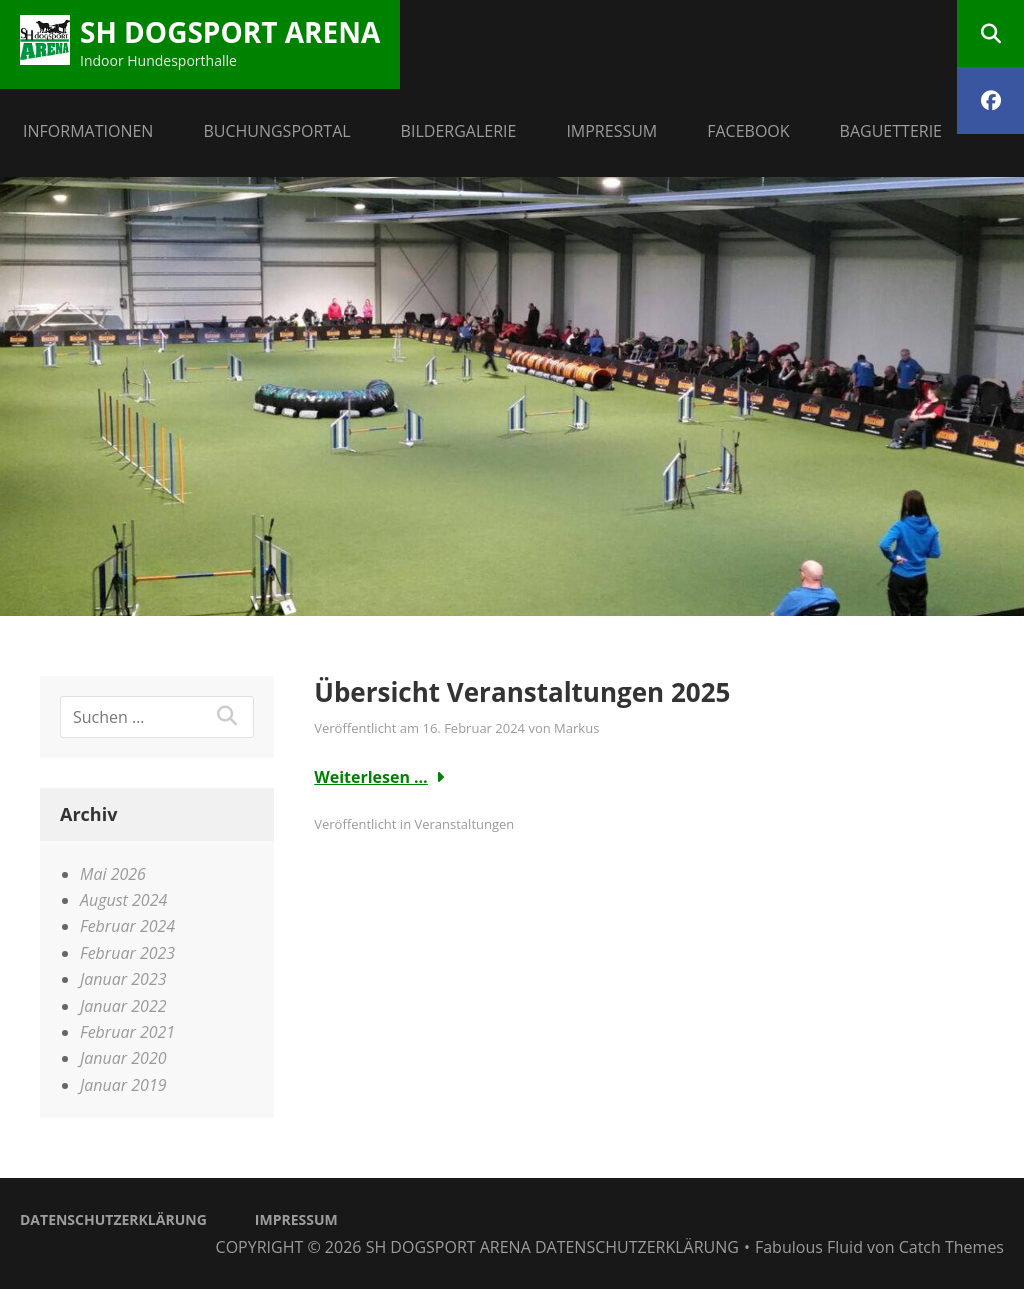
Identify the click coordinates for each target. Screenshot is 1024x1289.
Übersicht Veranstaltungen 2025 (522, 692)
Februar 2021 (127, 1032)
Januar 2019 (123, 1085)
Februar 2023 (127, 953)
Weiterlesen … (371, 777)
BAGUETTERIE (891, 131)
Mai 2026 (113, 874)
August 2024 (123, 900)
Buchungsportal (276, 131)
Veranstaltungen (464, 824)
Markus (576, 728)
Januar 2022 (123, 1006)
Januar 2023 (123, 979)
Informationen (88, 131)
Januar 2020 (123, 1058)
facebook (748, 131)
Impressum (611, 131)
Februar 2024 (127, 926)
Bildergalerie (459, 131)
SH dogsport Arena (230, 32)
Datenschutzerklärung (113, 1219)
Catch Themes (951, 1247)
